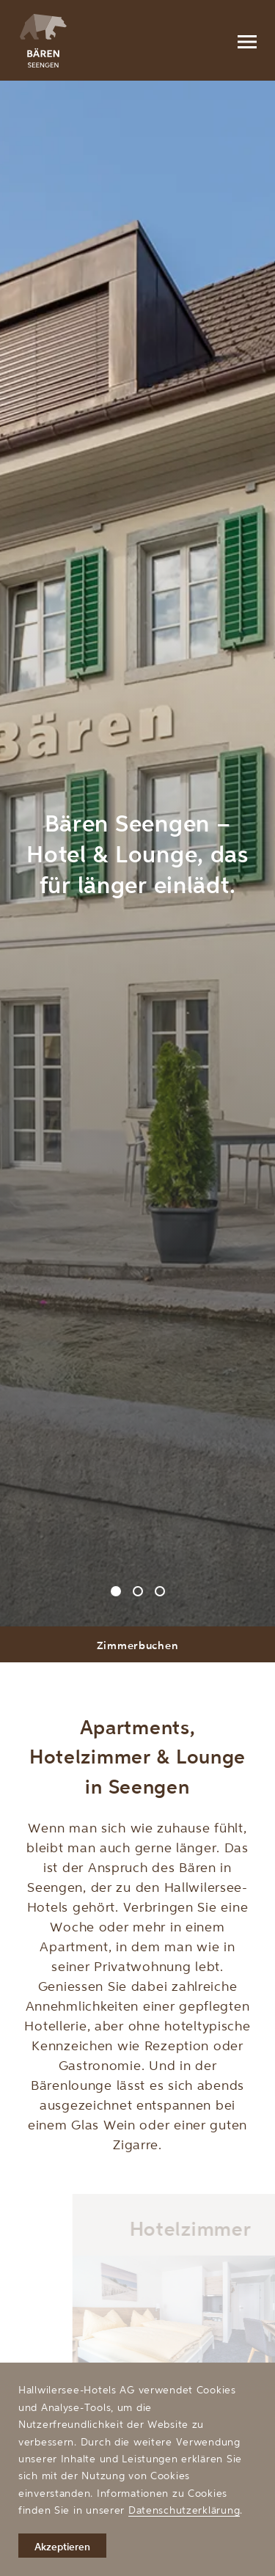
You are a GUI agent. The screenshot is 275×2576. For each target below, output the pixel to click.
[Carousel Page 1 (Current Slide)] (116, 1591)
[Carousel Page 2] (138, 1591)
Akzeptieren (62, 2546)
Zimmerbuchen (138, 1645)
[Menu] (246, 40)
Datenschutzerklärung (184, 2509)
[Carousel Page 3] (160, 1591)
